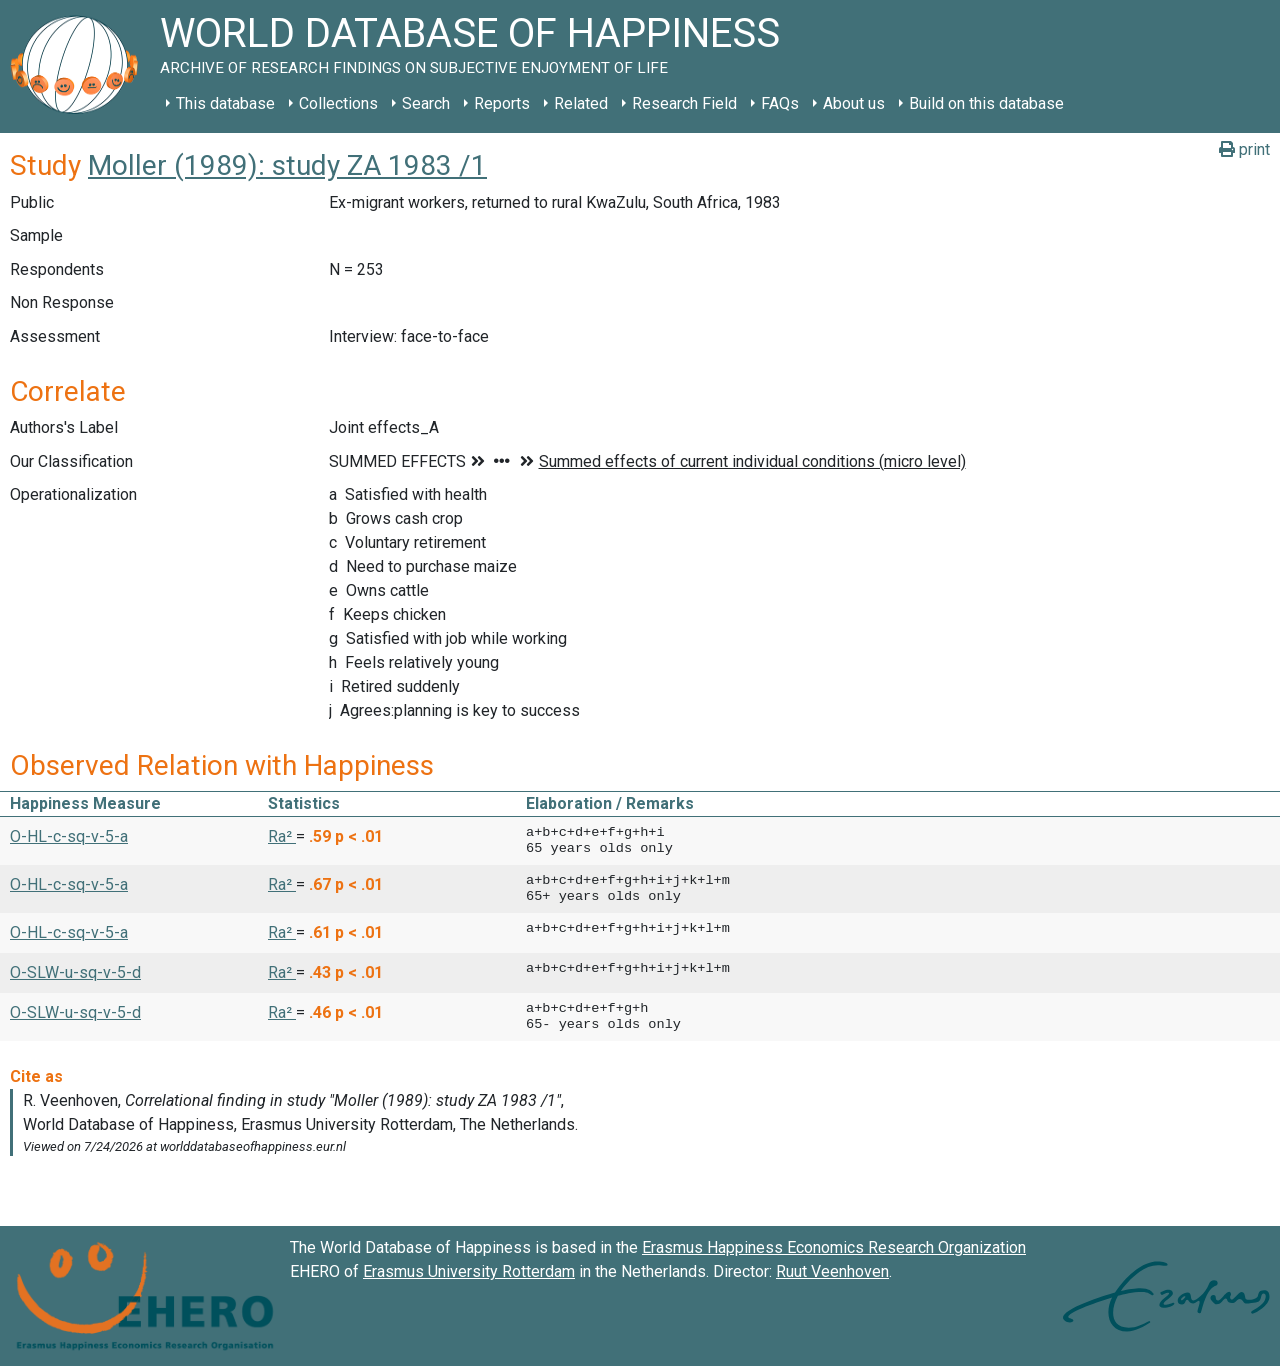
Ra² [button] (282, 836)
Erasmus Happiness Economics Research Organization (834, 1247)
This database (225, 103)
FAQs (780, 103)
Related (581, 103)
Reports (502, 103)
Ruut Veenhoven (832, 1271)
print (1244, 149)
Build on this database (986, 103)
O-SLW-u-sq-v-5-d (75, 972)
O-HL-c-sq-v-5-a (69, 836)
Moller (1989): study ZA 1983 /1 (287, 165)
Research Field (684, 103)
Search (426, 103)
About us (854, 103)
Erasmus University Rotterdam (469, 1271)
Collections (338, 103)
